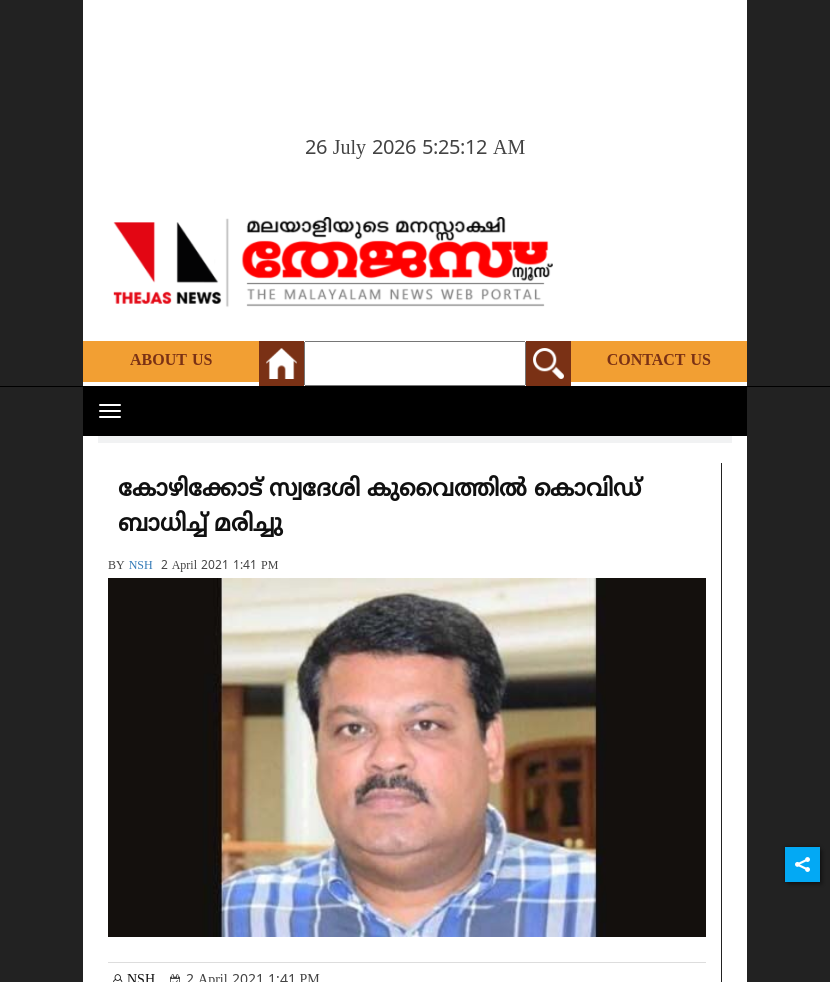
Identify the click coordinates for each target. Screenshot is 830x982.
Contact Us (659, 361)
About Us (171, 361)
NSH (141, 566)
